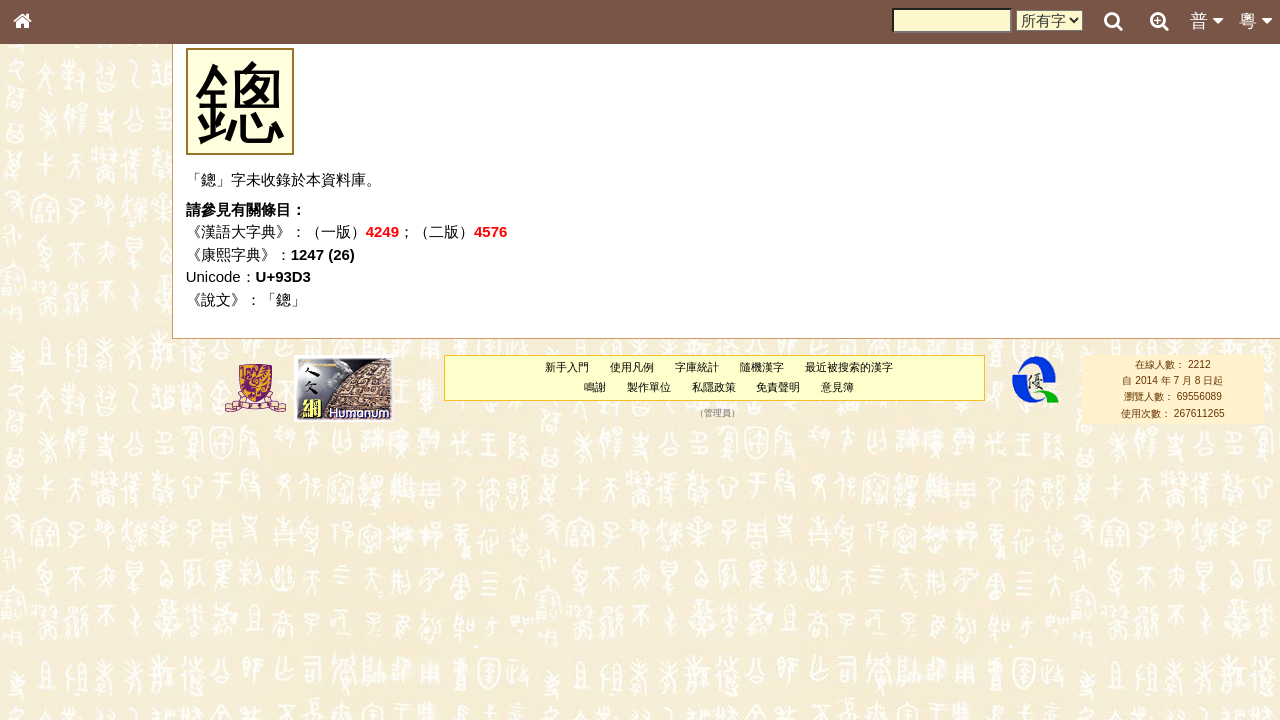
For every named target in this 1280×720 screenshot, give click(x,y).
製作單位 (649, 387)
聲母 (40, 536)
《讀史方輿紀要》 (73, 647)
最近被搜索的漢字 (849, 367)
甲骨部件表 (55, 306)
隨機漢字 (762, 367)
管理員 (717, 413)
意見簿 (837, 387)
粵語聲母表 (55, 417)
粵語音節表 (55, 398)
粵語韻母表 (55, 437)
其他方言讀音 (61, 574)
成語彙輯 (49, 666)
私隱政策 (714, 387)
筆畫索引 (49, 287)
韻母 (68, 536)
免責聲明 (778, 387)
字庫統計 (697, 367)
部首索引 (49, 268)
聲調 (95, 536)
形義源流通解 (61, 345)
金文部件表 (55, 326)
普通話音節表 (61, 555)
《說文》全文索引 (73, 628)
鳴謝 (595, 387)
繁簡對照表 (55, 685)
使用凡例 (632, 367)
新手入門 (567, 367)
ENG (88, 220)
